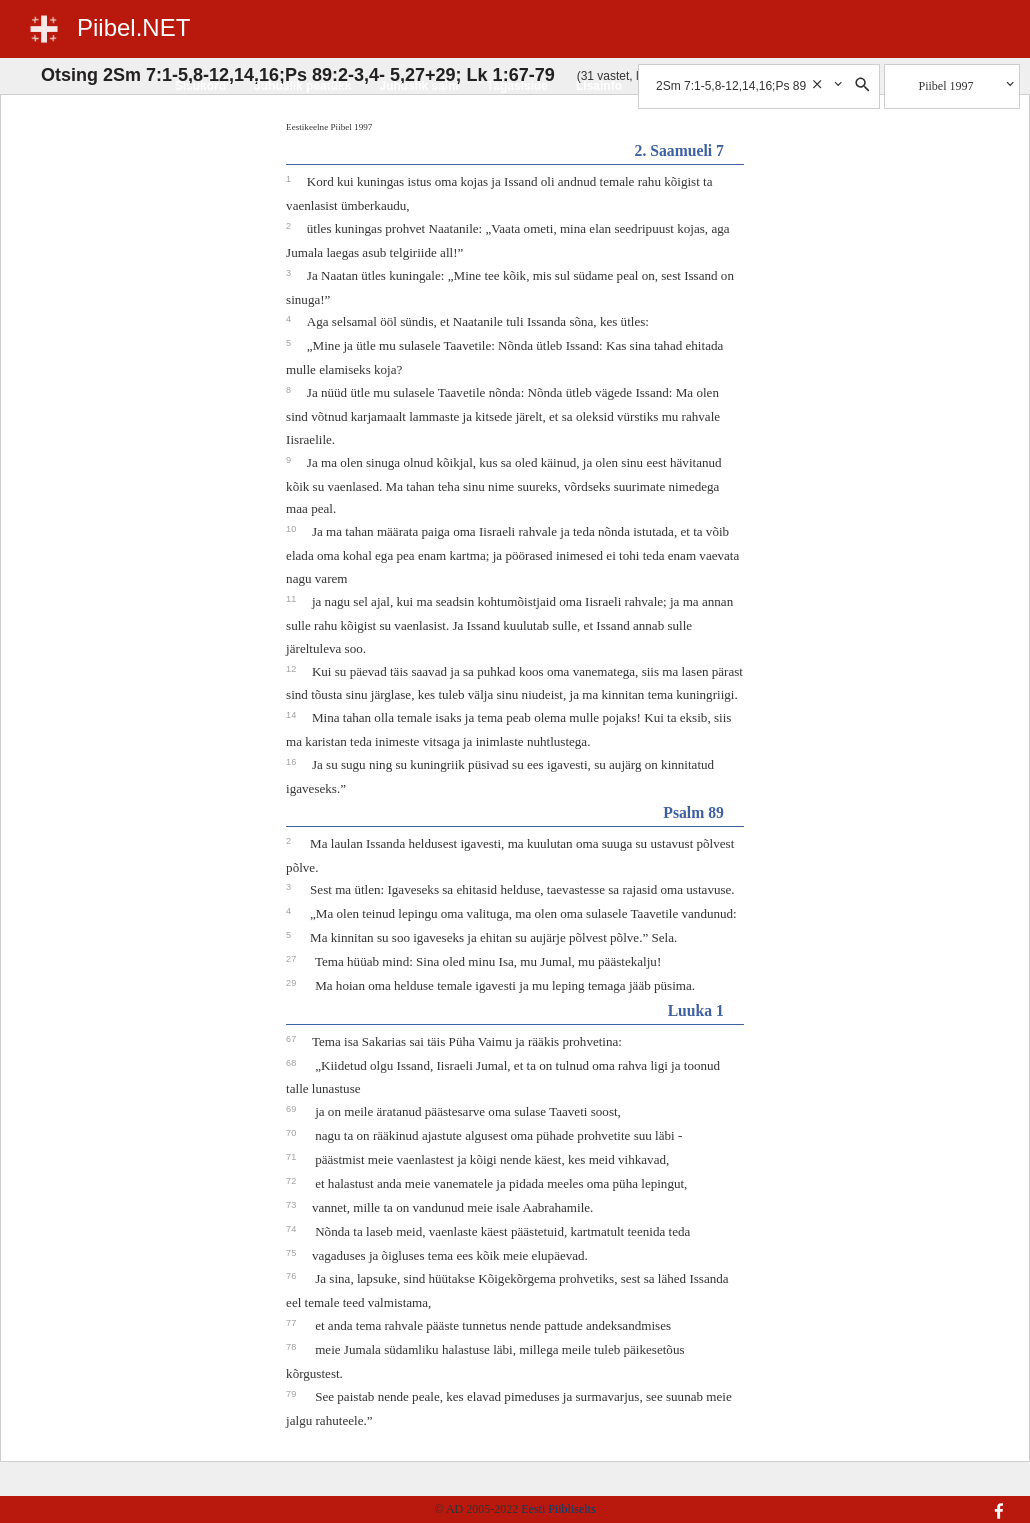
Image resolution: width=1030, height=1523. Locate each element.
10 (292, 529)
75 (292, 1253)
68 (292, 1063)
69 (292, 1109)
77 (292, 1323)
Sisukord (200, 86)
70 (292, 1133)
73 (292, 1205)
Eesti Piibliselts (558, 1509)
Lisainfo (599, 86)
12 (292, 669)
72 (292, 1181)
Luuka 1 (696, 1010)
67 (292, 1039)
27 (292, 959)
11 (292, 599)
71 (292, 1157)
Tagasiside (517, 86)
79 (292, 1394)
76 (292, 1276)
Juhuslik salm (418, 86)
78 (292, 1347)
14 (292, 715)
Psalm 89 (693, 812)
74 (292, 1229)
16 (292, 762)
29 (292, 983)
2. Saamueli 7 (679, 150)
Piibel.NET (133, 27)
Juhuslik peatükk (302, 86)
